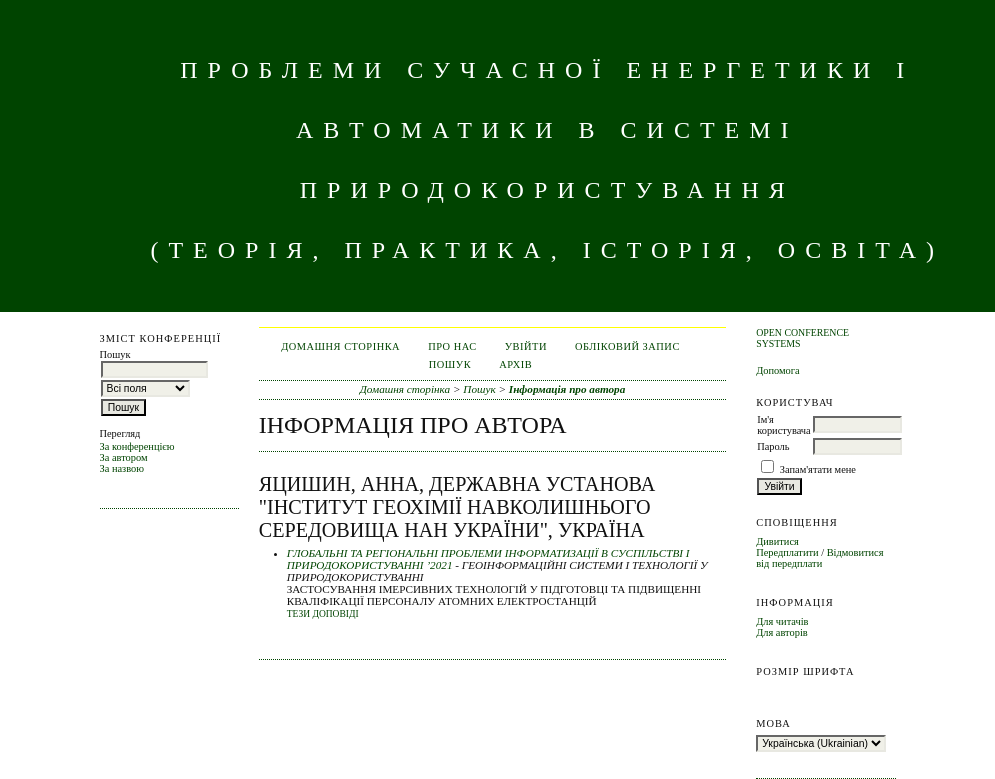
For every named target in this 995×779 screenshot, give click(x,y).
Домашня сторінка (340, 346)
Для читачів (782, 621)
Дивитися (777, 541)
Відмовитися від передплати (819, 558)
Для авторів (782, 632)
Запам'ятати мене (818, 469)
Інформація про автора (567, 389)
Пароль (773, 446)
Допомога (778, 370)
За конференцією (137, 446)
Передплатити (787, 552)
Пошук (450, 364)
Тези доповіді (323, 614)
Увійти (526, 346)
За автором (124, 457)
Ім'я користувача (783, 425)
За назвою (122, 468)
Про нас (452, 346)
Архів (515, 364)
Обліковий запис (627, 346)
